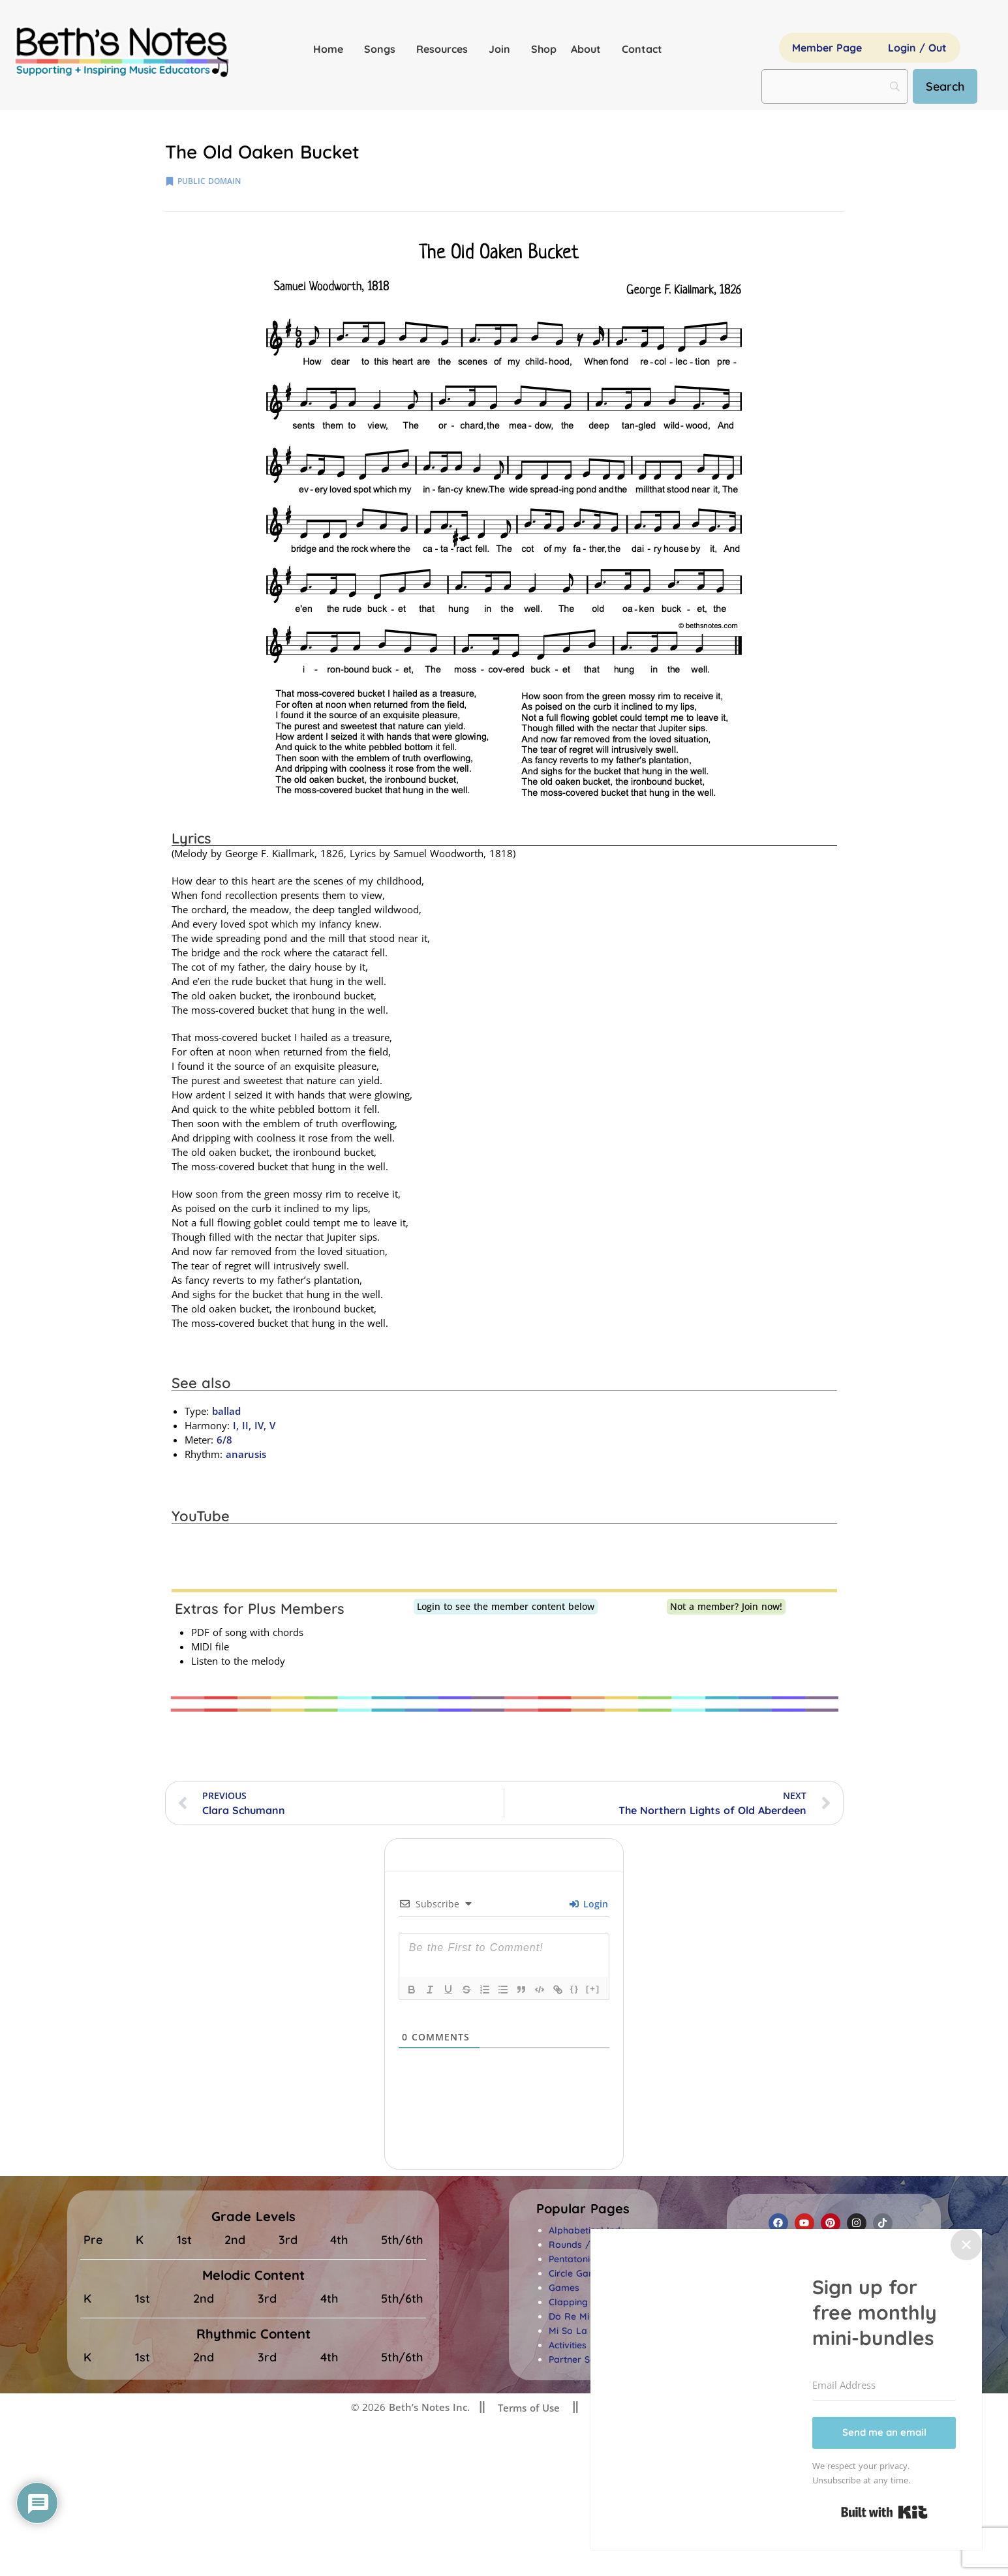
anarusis (246, 1454)
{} (574, 1988)
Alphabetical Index (589, 2230)
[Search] (945, 86)
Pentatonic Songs (586, 2259)
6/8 (224, 1439)
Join (503, 48)
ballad (226, 1410)
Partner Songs (580, 2359)
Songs (383, 48)
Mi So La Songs (583, 2331)
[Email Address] (884, 2386)
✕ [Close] (966, 2244)
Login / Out (917, 47)
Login (589, 1904)
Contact (642, 48)
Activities (568, 2345)
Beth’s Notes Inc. (428, 2407)
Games (564, 2288)
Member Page (827, 47)
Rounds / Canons (587, 2244)
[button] (583, 2208)
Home (331, 48)
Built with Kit (884, 2512)
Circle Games (578, 2273)
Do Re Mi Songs (584, 2316)
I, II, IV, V (252, 1425)
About (589, 48)
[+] (593, 1988)
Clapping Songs (583, 2302)
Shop (544, 48)
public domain (209, 181)
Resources (445, 48)
